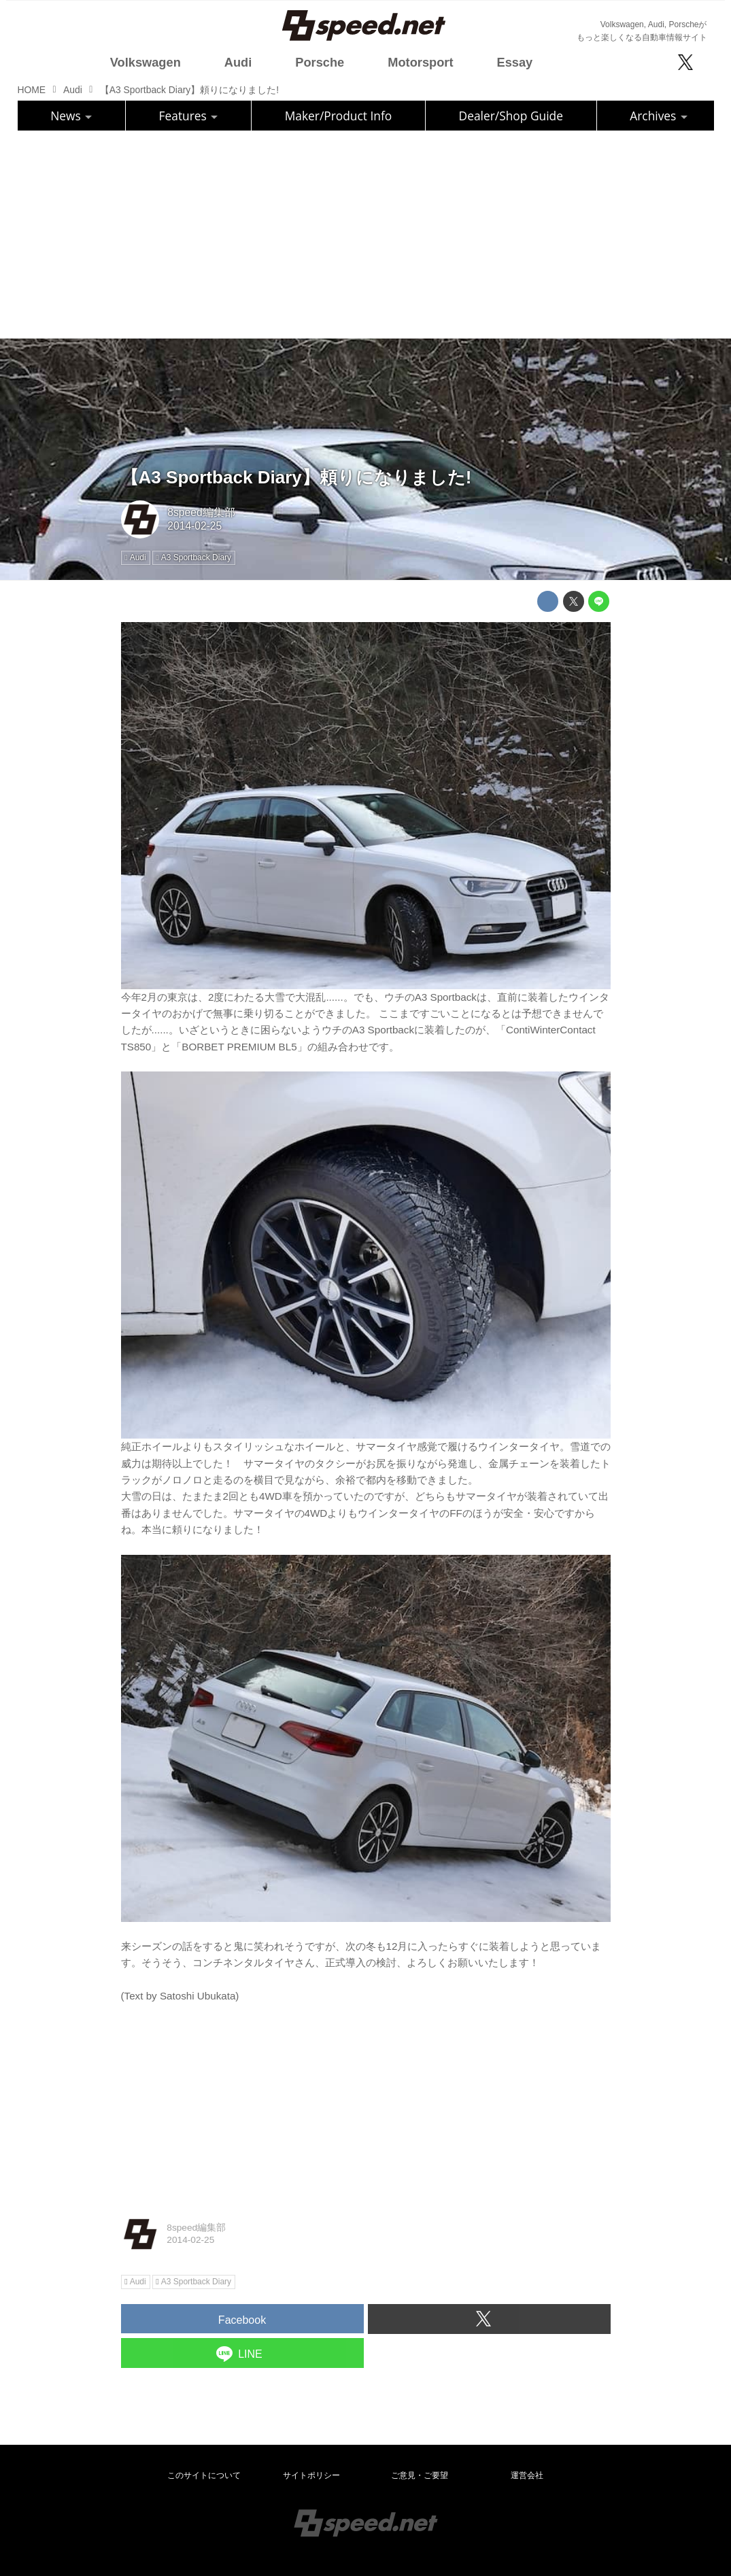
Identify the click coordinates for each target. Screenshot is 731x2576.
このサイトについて (204, 2475)
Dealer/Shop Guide (511, 115)
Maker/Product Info (338, 115)
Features (188, 115)
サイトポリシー (311, 2475)
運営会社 (527, 2475)
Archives (658, 115)
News (71, 115)
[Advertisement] (366, 232)
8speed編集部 (201, 512)
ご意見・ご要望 (419, 2475)
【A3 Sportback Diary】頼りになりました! (296, 477)
